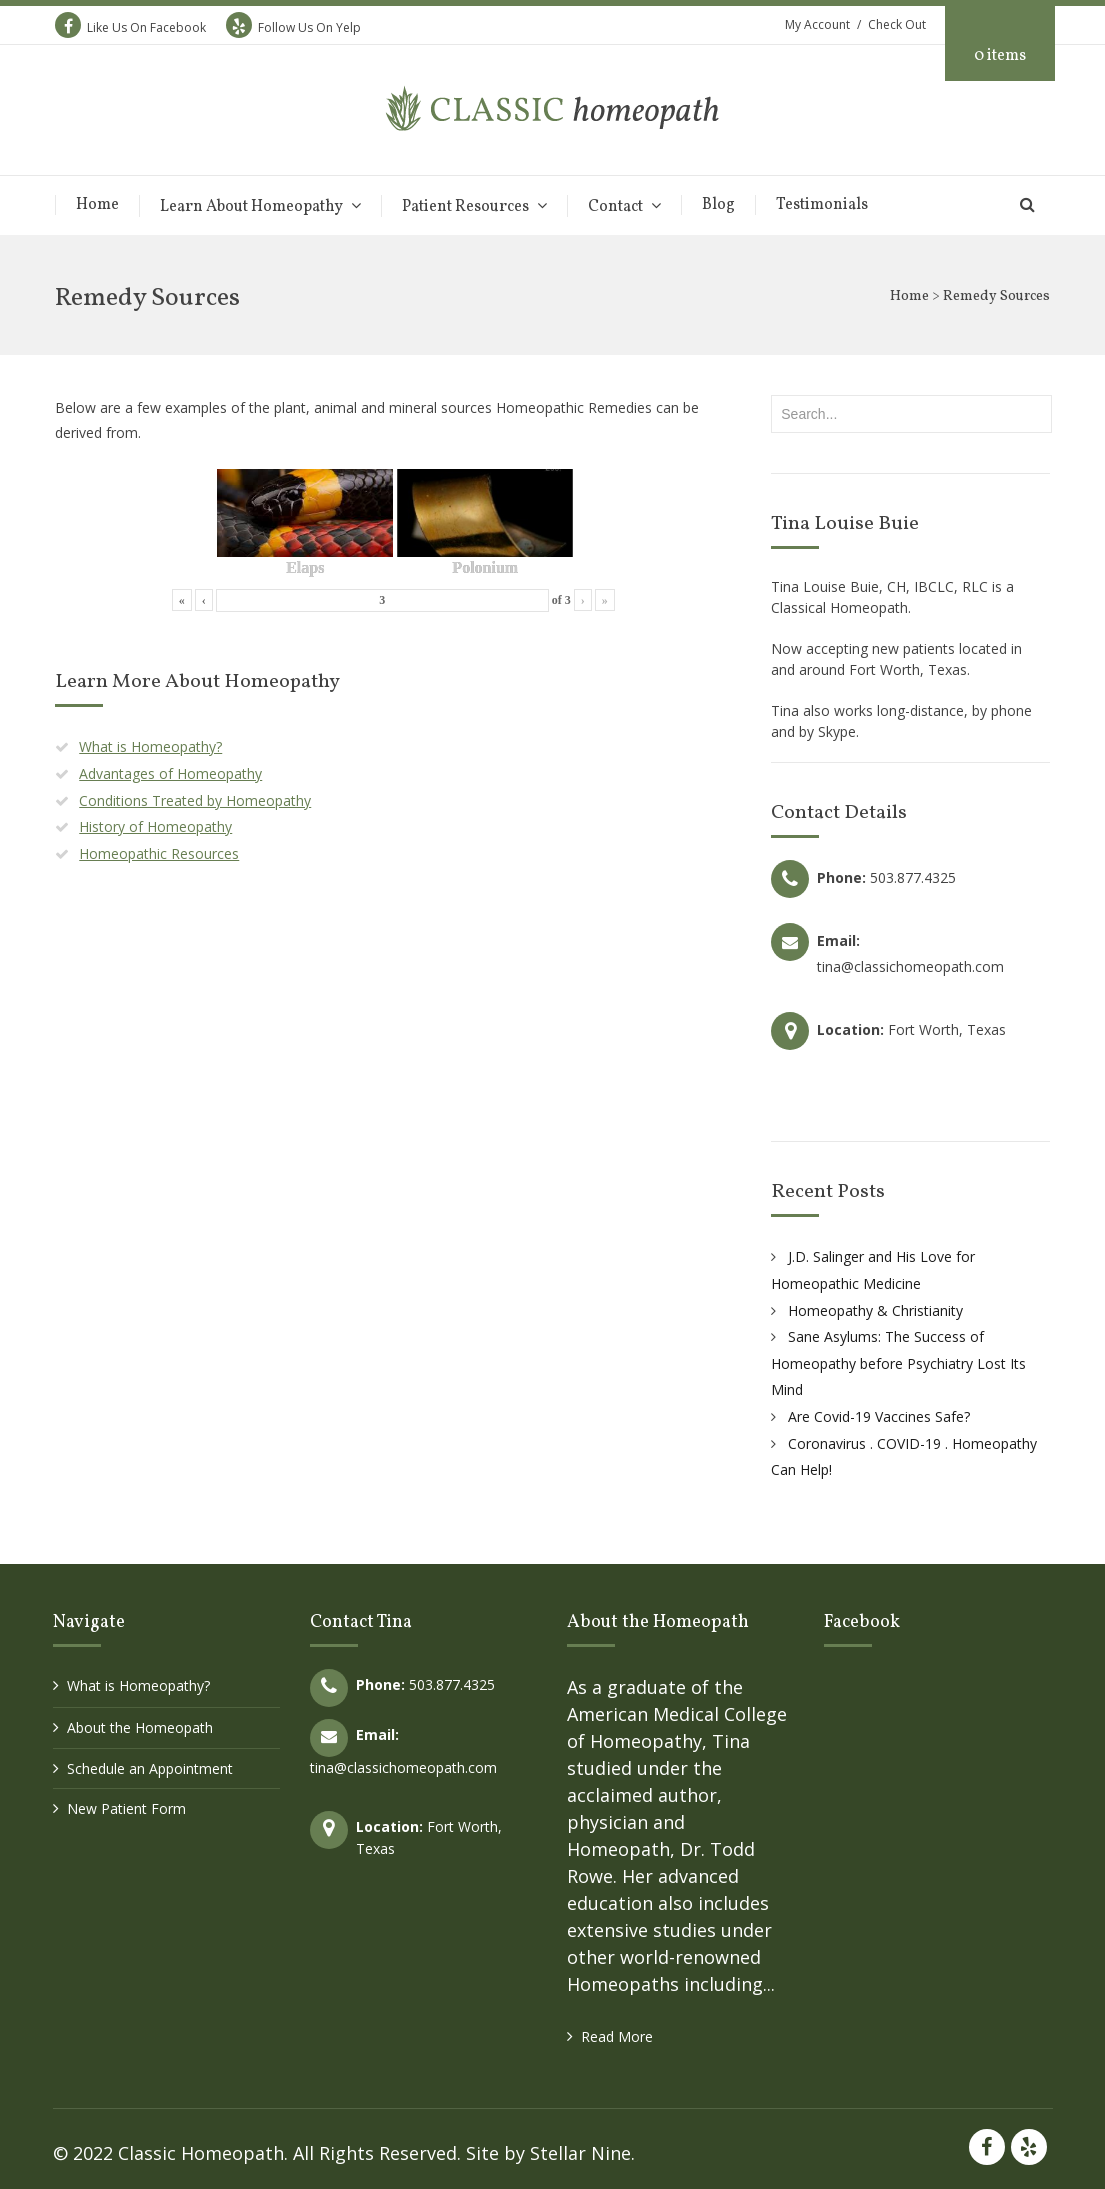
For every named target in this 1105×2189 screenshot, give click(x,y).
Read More (617, 2036)
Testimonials (822, 205)
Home (97, 205)
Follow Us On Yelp (293, 27)
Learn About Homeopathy (251, 206)
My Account (817, 24)
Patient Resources (465, 206)
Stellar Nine (580, 2153)
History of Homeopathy (155, 826)
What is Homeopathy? (150, 746)
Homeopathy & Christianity (875, 1310)
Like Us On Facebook (130, 27)
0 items (1000, 56)
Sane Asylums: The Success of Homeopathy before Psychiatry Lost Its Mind (898, 1363)
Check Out (897, 24)
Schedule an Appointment (150, 1768)
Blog (718, 205)
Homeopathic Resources (159, 853)
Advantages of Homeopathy (170, 773)
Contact (615, 206)
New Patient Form (126, 1808)
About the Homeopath (140, 1727)
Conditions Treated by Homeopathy (195, 800)
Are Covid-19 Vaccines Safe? (879, 1416)
